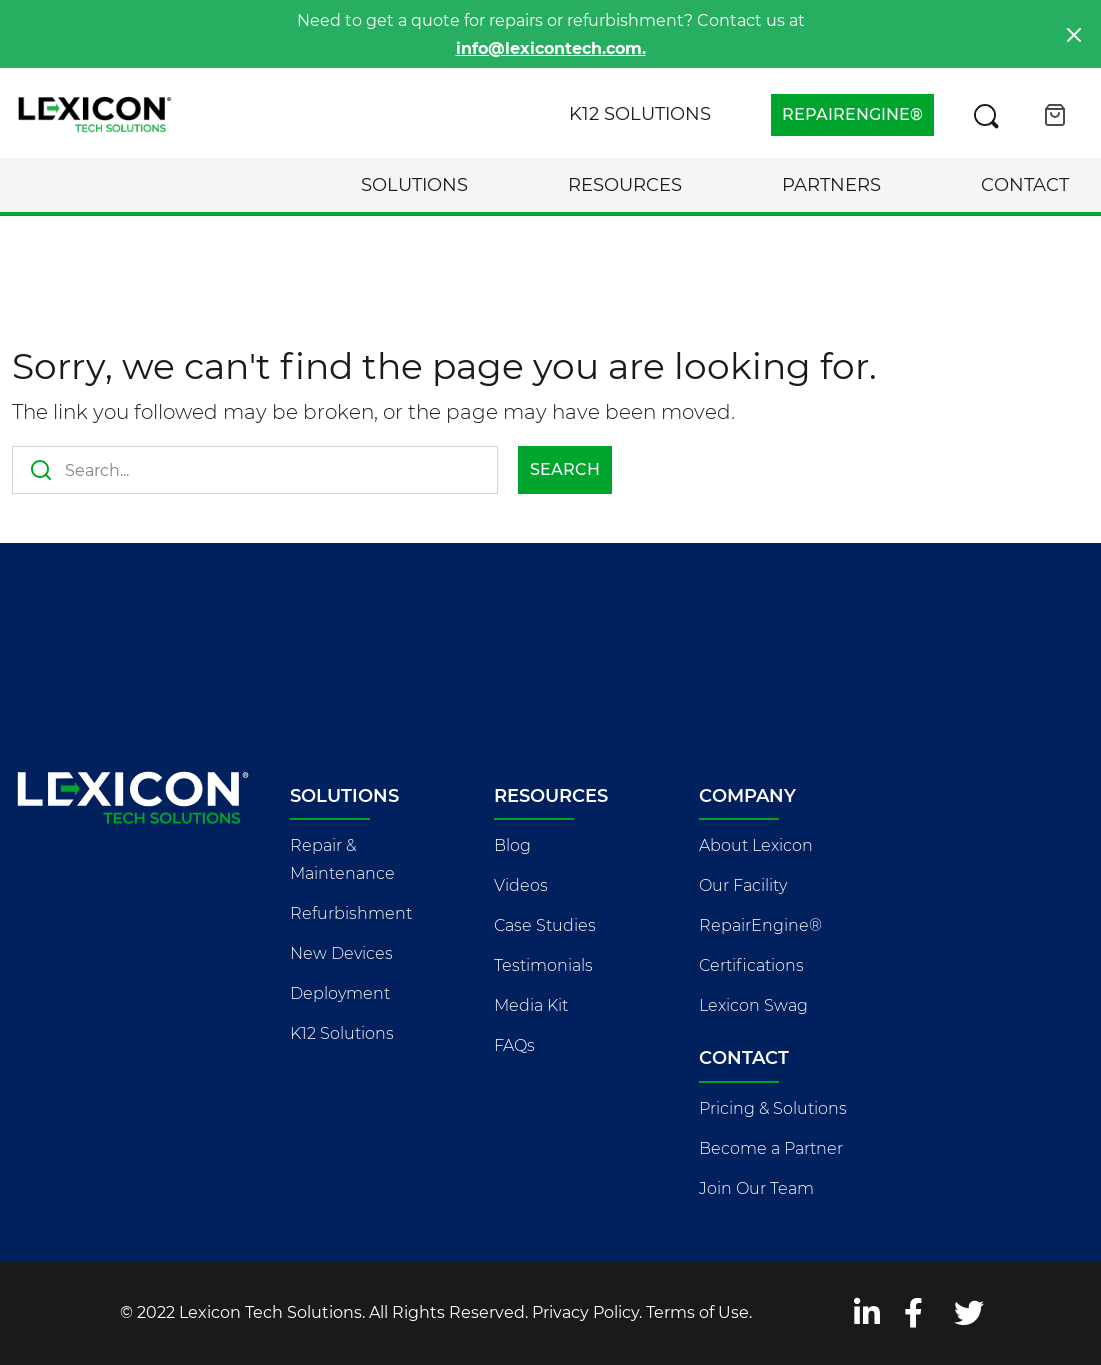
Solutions (414, 185)
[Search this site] (986, 115)
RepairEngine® (760, 925)
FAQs (514, 1045)
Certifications (751, 965)
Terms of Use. (699, 1312)
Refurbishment (351, 913)
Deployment (340, 993)
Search (565, 469)
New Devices (341, 953)
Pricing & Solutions (773, 1108)
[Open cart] (1055, 115)
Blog (512, 845)
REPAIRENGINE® (852, 114)
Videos (521, 885)
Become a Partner (771, 1148)
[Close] (1074, 35)
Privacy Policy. (587, 1312)
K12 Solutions (640, 114)
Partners (831, 185)
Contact (1025, 185)
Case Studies (545, 925)
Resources (625, 185)
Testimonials (543, 965)
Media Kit (531, 1005)
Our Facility (743, 885)
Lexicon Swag (753, 1005)
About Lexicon (756, 845)
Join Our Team (756, 1188)
